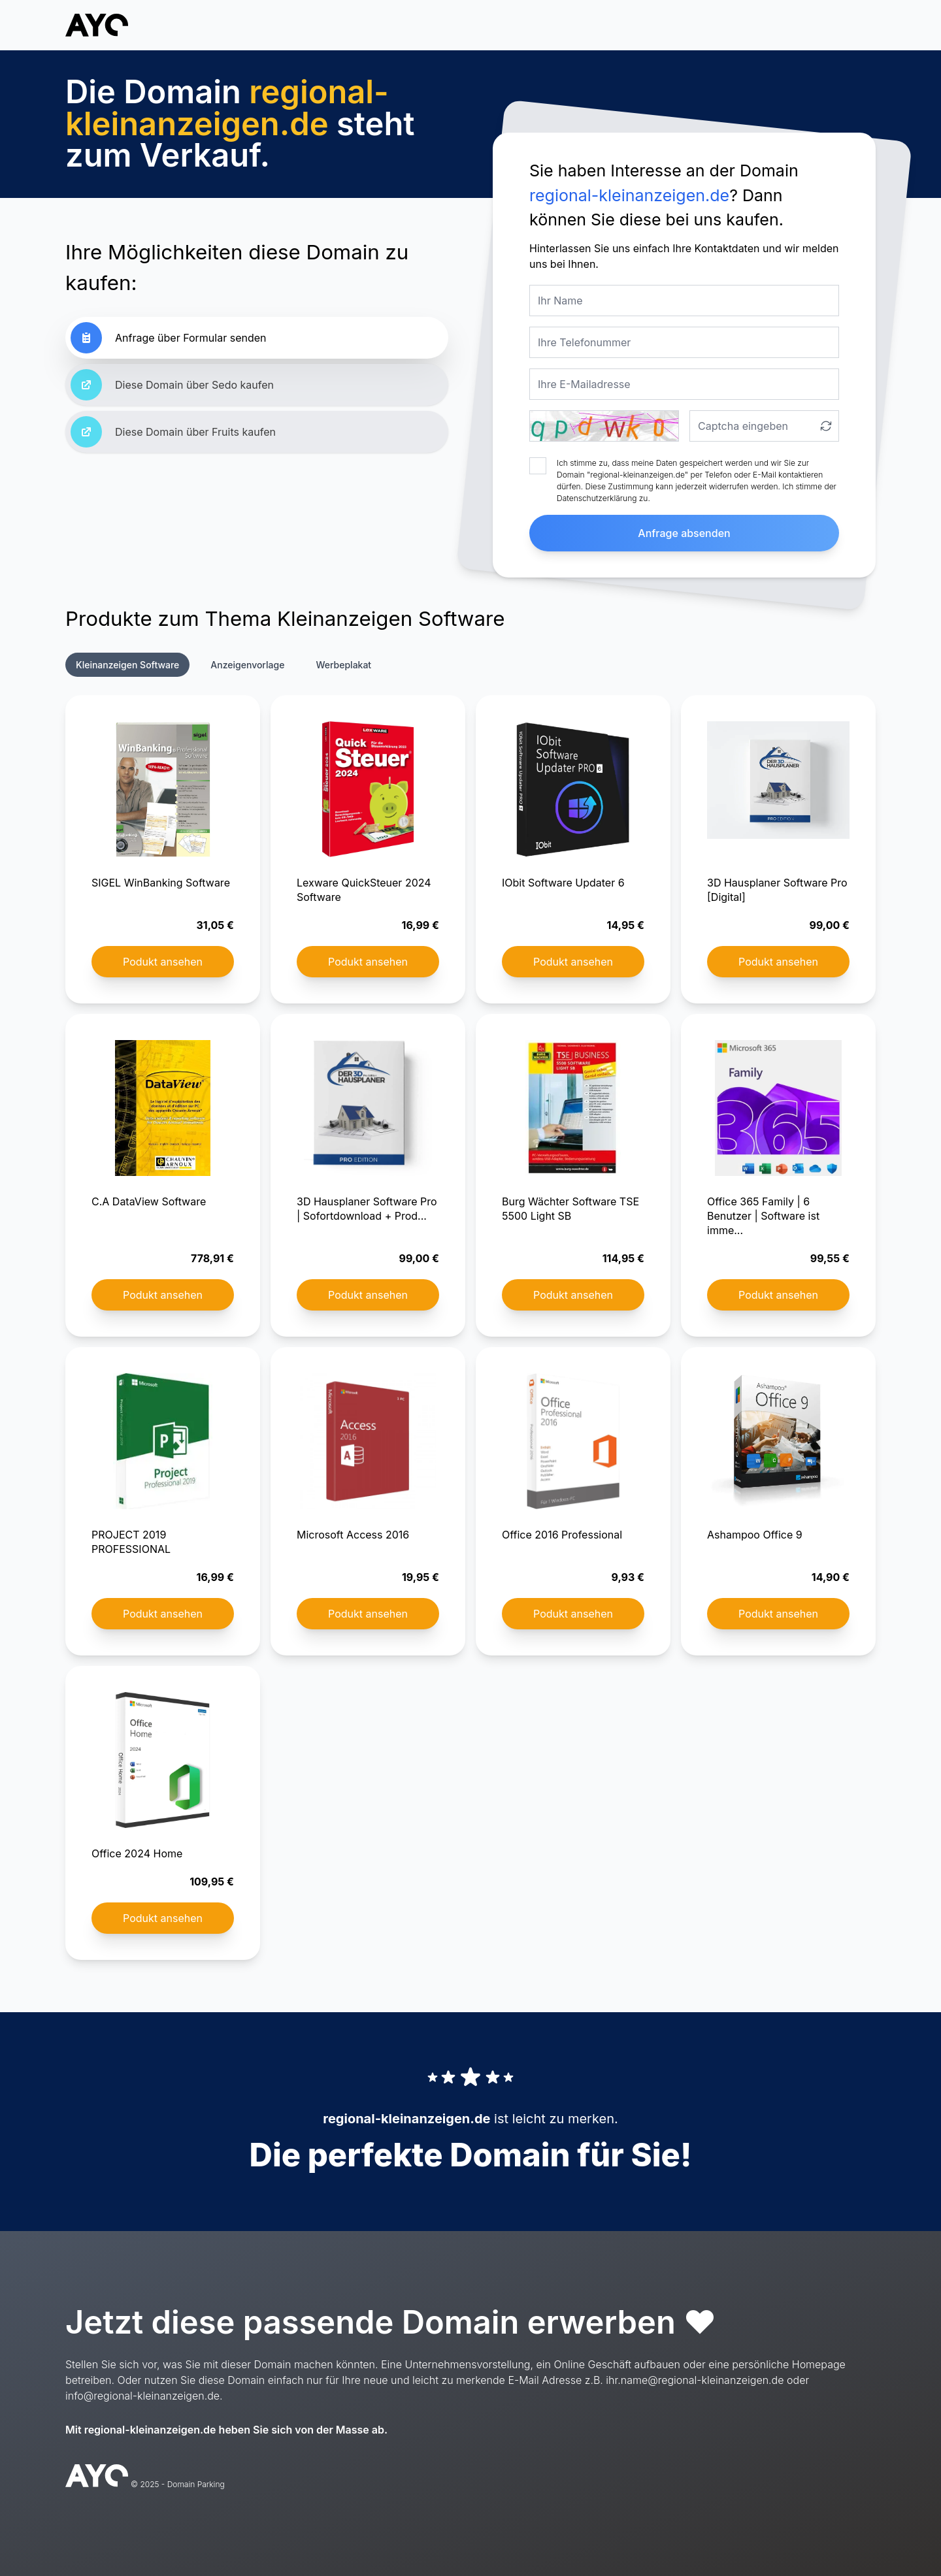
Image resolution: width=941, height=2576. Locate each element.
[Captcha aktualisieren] (826, 426)
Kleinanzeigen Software (127, 664)
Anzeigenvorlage (247, 664)
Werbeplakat (343, 664)
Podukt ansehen (163, 961)
